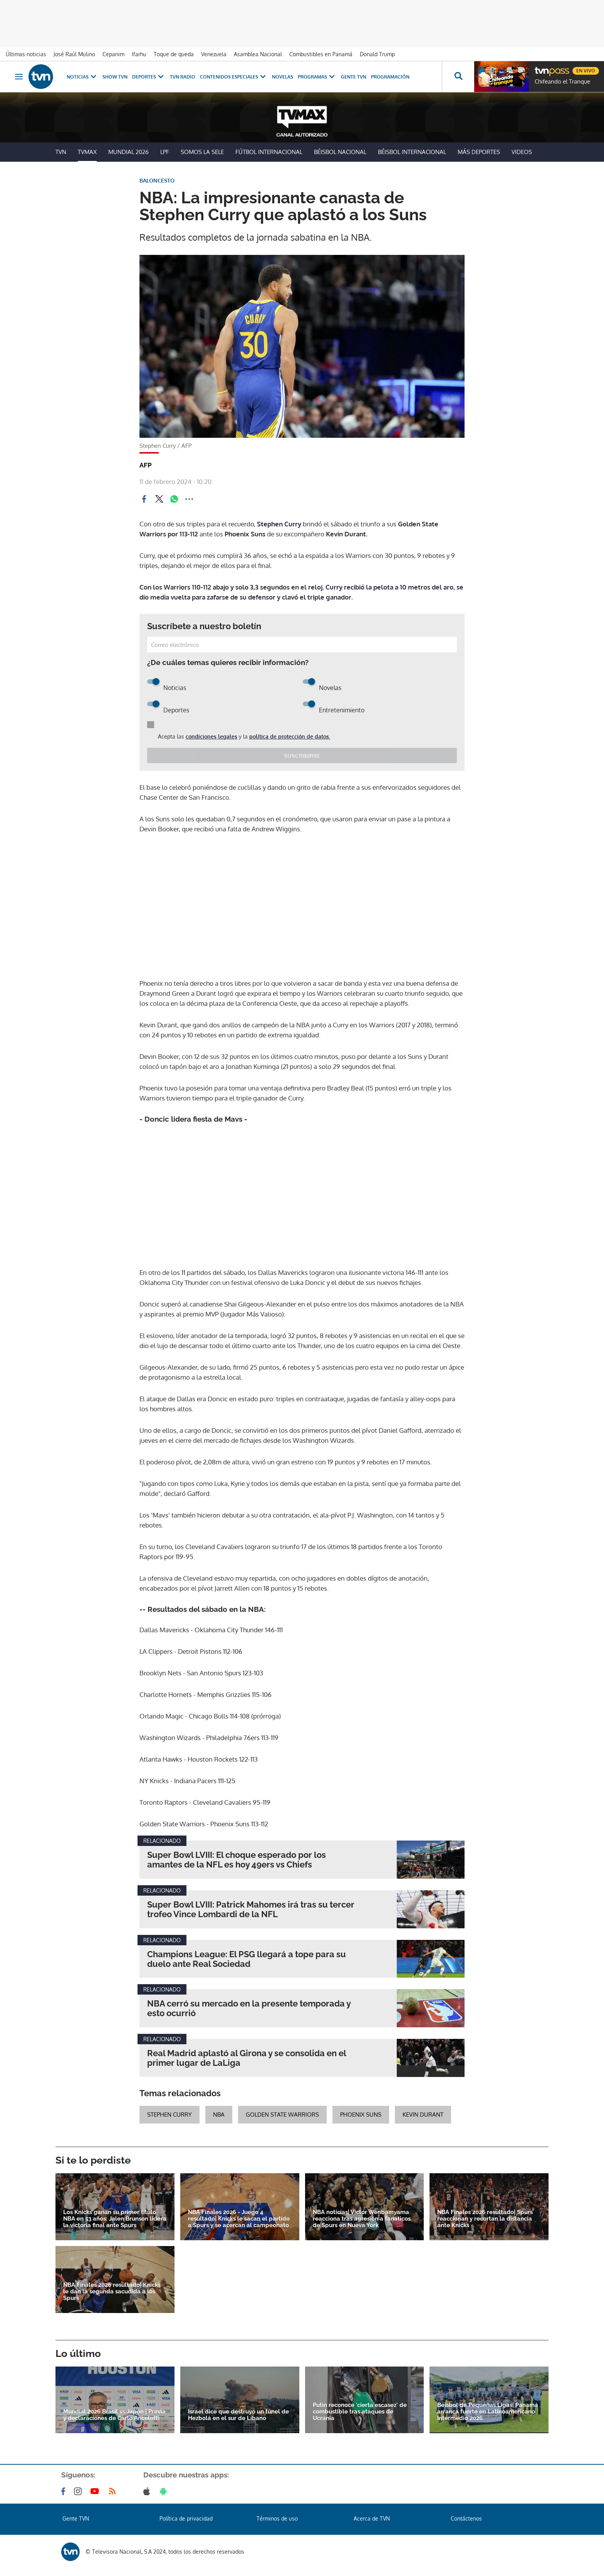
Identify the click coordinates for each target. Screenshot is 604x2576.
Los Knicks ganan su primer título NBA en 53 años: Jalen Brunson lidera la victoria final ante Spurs (114, 2219)
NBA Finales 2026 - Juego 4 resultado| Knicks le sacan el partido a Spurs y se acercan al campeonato (239, 2219)
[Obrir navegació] (19, 76)
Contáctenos (466, 2518)
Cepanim (113, 54)
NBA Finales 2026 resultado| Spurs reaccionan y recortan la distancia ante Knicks (485, 2219)
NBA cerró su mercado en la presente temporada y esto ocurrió (249, 2008)
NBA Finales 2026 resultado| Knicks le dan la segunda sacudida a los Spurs (112, 2291)
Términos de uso (277, 2518)
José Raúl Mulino (74, 54)
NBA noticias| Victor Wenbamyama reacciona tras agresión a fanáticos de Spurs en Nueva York (362, 2219)
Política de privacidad (186, 2518)
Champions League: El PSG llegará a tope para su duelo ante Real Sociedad (246, 1959)
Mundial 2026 (128, 152)
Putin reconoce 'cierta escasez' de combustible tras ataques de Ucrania (360, 2412)
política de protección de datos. (289, 736)
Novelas (282, 77)
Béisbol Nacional (340, 152)
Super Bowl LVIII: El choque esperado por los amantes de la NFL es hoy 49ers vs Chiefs (236, 1859)
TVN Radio (182, 77)
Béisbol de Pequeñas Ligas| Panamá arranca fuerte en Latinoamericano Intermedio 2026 (487, 2412)
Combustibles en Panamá (320, 54)
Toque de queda (174, 54)
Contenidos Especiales (233, 77)
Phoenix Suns (360, 2114)
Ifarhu (139, 54)
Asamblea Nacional (258, 54)
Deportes (148, 77)
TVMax (87, 152)
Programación (390, 77)
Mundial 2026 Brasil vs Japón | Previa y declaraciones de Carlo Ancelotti (114, 2415)
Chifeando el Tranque (562, 81)
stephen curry (169, 2114)
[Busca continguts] (458, 76)
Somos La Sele (202, 152)
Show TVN (115, 77)
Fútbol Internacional (268, 152)
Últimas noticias (26, 54)
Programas (317, 77)
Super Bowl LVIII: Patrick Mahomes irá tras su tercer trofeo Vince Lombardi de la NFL (250, 1909)
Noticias (82, 77)
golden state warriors (282, 2114)
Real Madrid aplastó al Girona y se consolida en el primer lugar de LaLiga (246, 2058)
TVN (60, 152)
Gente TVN (353, 77)
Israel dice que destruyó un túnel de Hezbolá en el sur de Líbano (238, 2415)
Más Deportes (479, 152)
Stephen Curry (279, 524)
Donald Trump (377, 54)
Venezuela (213, 54)
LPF (164, 152)
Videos (522, 152)
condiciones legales (211, 736)
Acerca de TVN (372, 2518)
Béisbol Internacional (412, 152)
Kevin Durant (423, 2114)
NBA (219, 2114)
